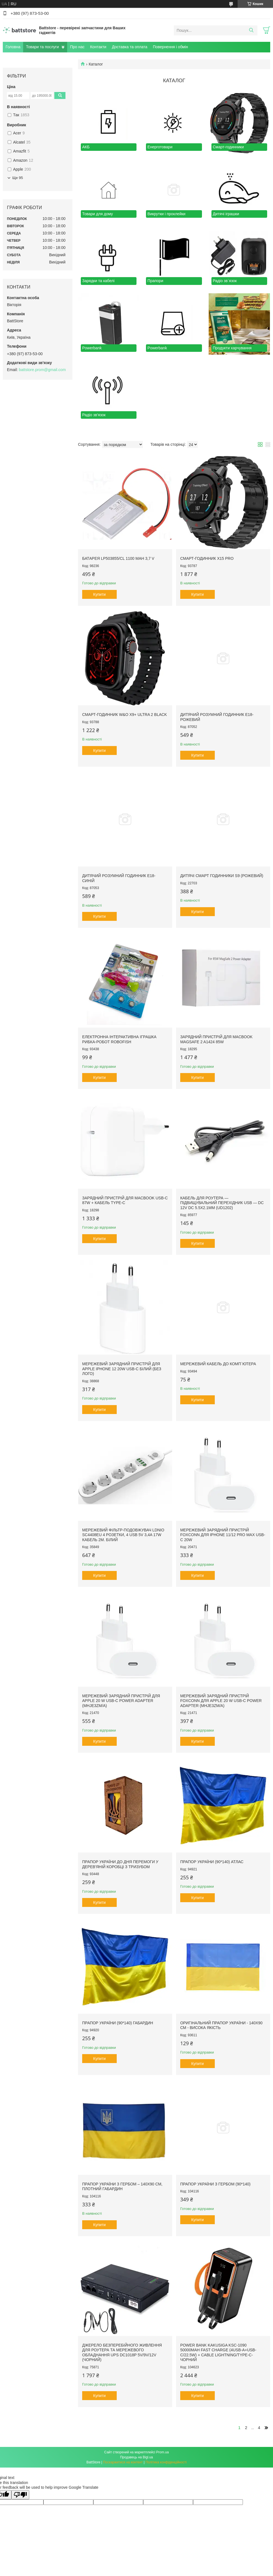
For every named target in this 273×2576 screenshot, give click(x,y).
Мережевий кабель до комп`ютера (218, 1364)
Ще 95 (17, 178)
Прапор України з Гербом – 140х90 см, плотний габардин (122, 2186)
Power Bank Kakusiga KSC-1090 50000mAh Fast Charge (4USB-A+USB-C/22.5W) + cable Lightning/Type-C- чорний (218, 2352)
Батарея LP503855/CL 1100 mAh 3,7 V (118, 558)
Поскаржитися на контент (123, 2462)
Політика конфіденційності (166, 2462)
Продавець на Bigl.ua (136, 2457)
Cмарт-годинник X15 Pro (206, 558)
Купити (99, 594)
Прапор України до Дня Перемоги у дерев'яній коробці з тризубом (120, 1864)
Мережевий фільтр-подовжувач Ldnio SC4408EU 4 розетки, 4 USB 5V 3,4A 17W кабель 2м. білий (123, 1535)
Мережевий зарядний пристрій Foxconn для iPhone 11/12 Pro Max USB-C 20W (222, 1535)
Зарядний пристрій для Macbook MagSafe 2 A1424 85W (216, 1039)
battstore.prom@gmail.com (42, 369)
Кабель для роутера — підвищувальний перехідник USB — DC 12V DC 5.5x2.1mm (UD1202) (222, 1203)
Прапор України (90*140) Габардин (117, 2023)
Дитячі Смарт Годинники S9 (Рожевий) (221, 875)
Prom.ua (162, 2452)
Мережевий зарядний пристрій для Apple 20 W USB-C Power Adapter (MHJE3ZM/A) (121, 1701)
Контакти (98, 47)
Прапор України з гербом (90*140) (215, 2184)
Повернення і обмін (170, 47)
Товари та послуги (42, 47)
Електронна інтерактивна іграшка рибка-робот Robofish (119, 1039)
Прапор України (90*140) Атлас (211, 1862)
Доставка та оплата (129, 47)
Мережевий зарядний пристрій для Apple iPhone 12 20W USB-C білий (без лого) (121, 1369)
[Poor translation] (20, 2494)
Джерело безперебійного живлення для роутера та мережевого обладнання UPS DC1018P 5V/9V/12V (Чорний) (122, 2352)
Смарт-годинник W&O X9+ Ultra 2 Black (124, 714)
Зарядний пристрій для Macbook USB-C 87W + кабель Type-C (125, 1200)
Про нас (77, 47)
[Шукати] (251, 30)
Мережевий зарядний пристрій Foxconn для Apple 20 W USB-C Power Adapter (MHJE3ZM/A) (221, 1701)
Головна (13, 47)
